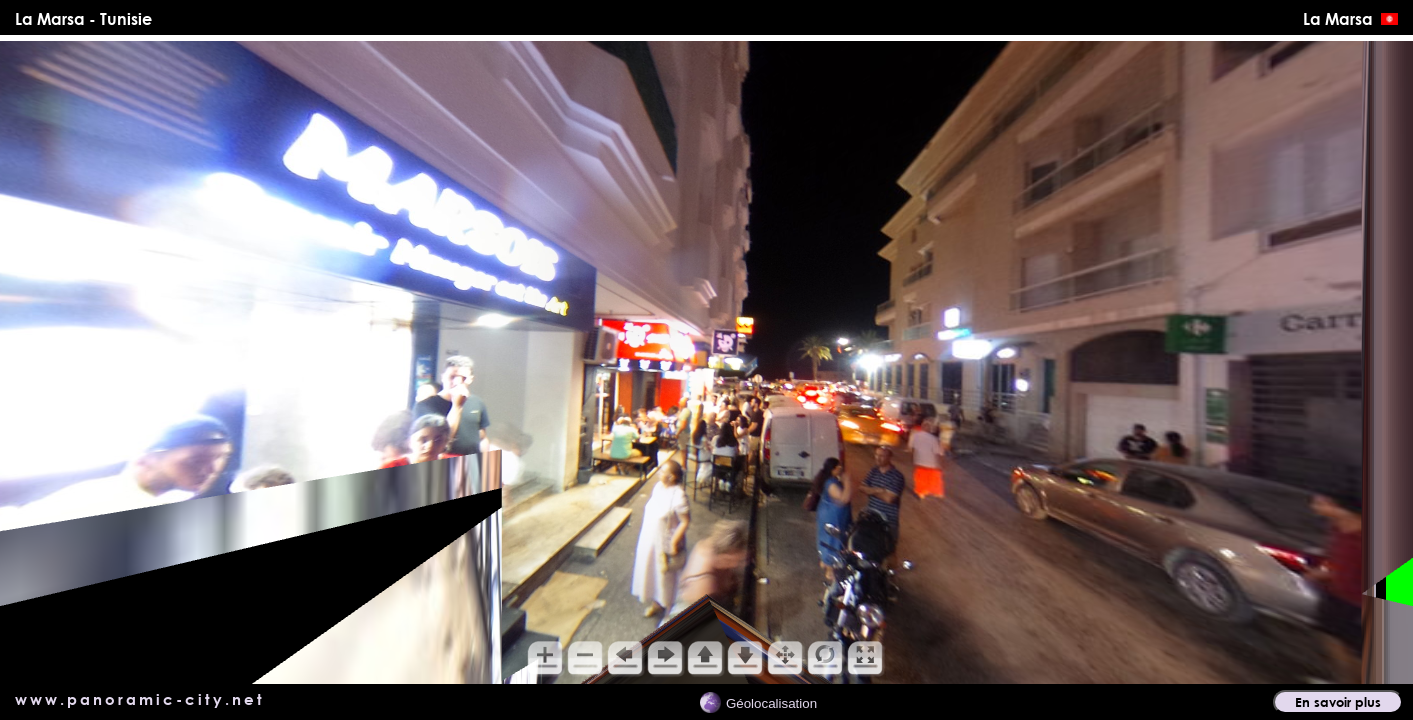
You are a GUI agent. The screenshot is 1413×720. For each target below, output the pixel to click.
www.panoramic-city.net (140, 699)
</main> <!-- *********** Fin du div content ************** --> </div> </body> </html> (706, 362)
